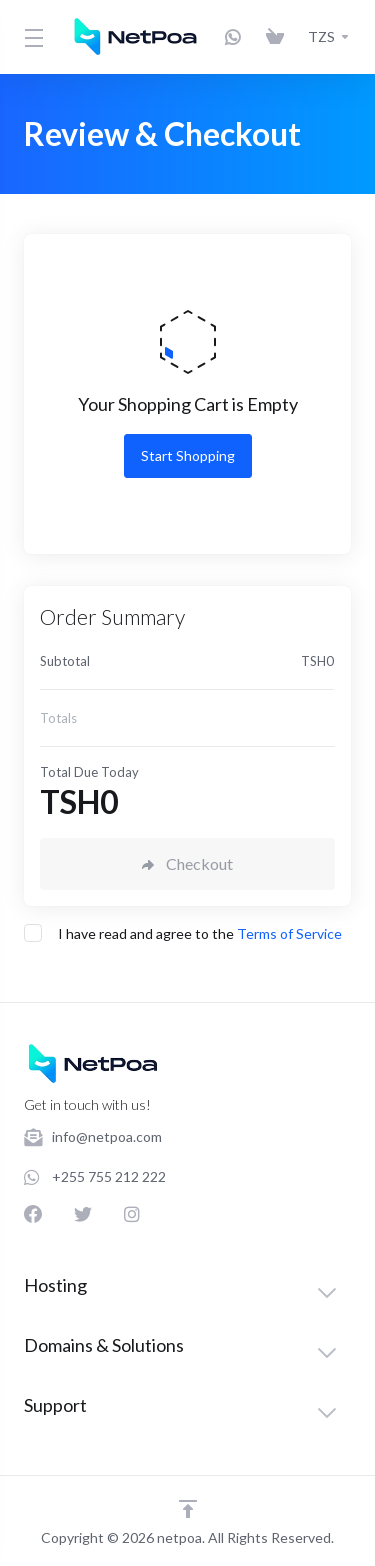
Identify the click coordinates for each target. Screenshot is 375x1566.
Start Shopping (188, 455)
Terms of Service (289, 933)
